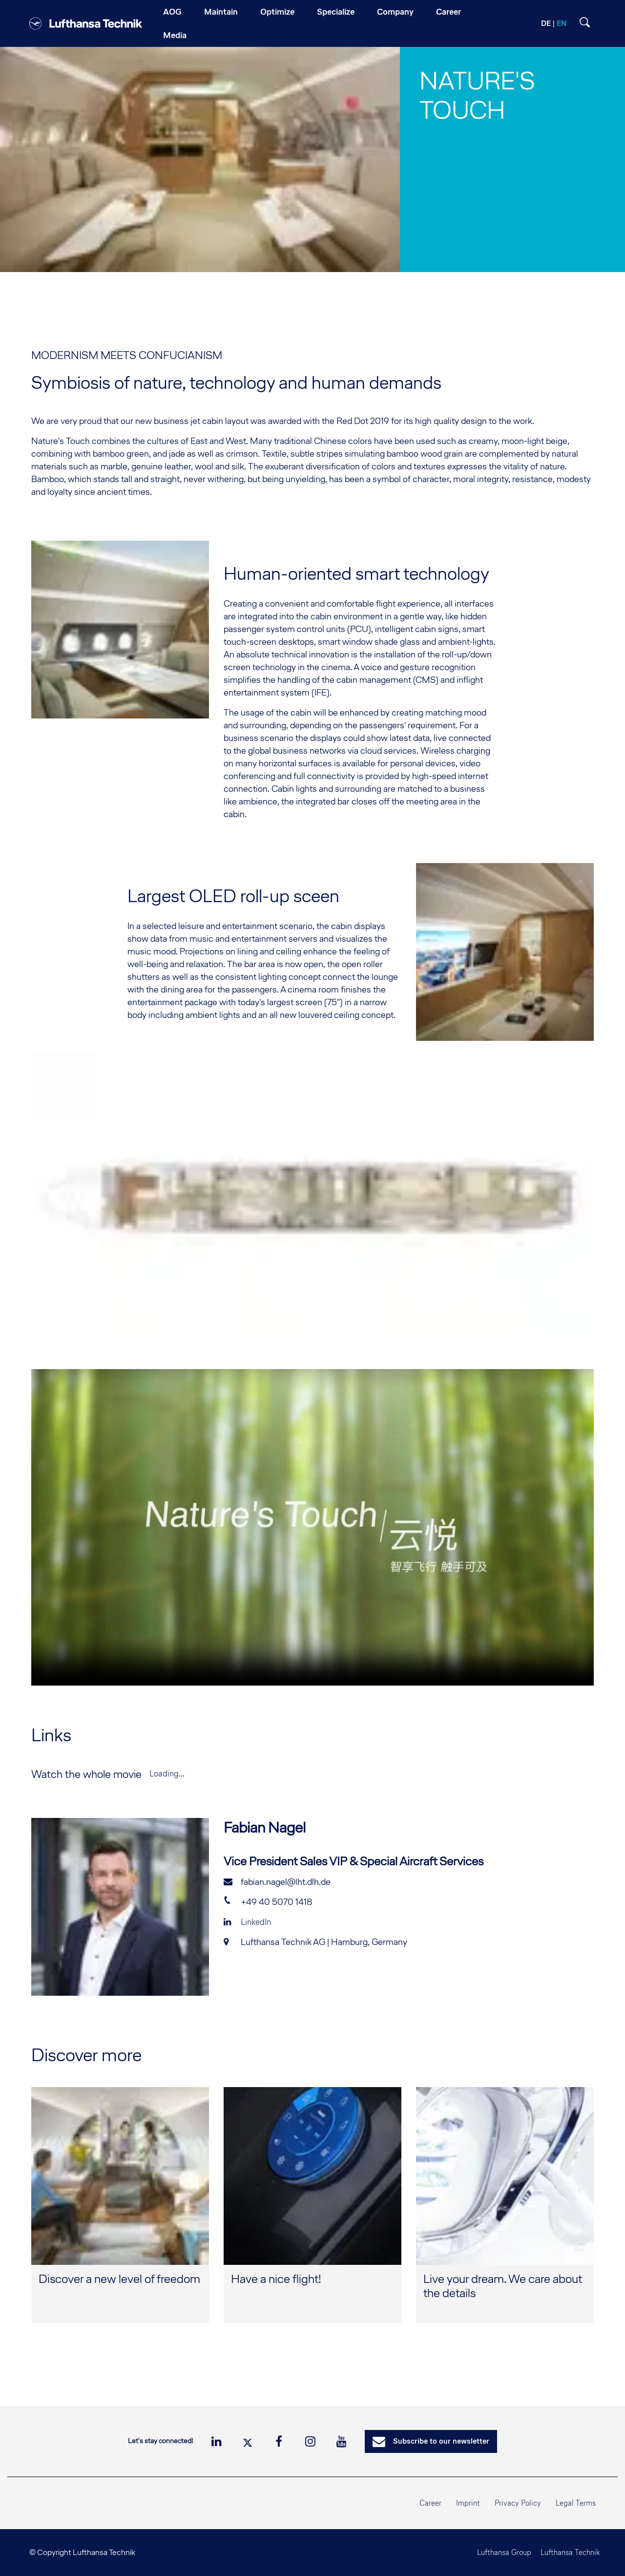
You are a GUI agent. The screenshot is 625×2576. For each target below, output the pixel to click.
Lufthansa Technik (566, 2552)
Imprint (468, 2503)
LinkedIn (247, 1922)
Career (430, 2503)
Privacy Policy (518, 2503)
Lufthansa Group (495, 2552)
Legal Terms (576, 2503)
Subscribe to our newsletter (431, 2441)
